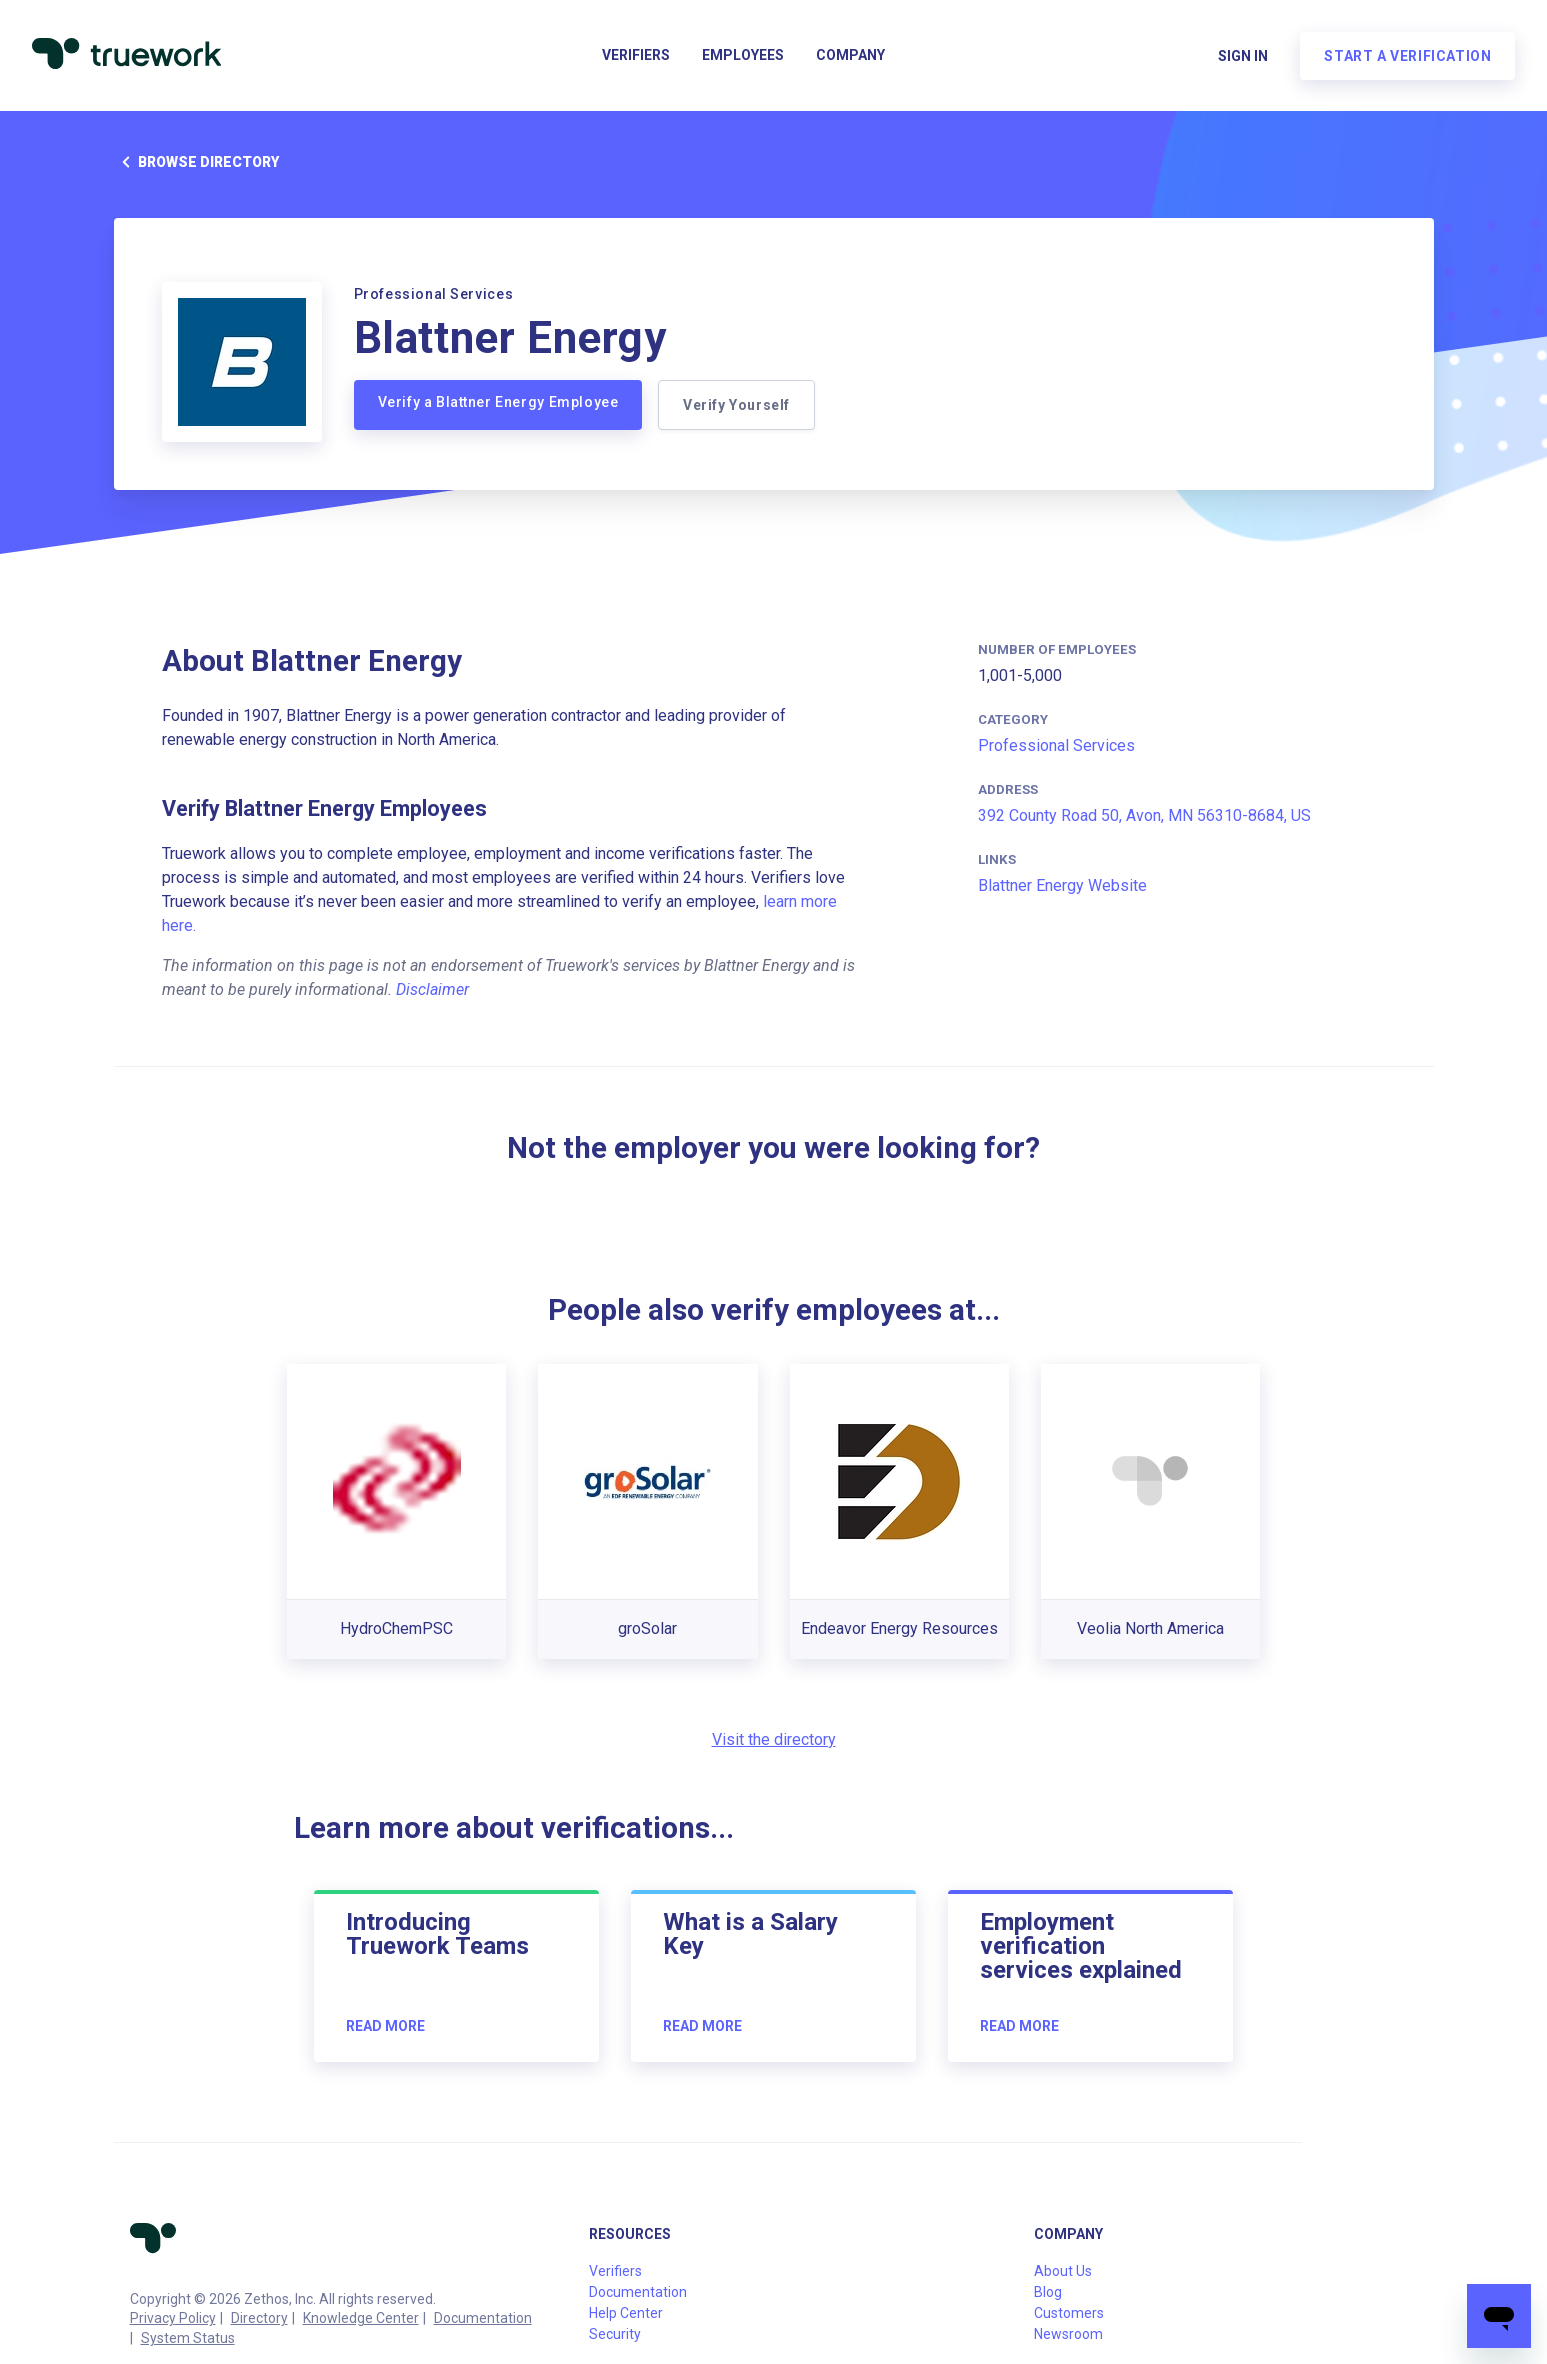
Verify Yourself (736, 405)
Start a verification (1407, 56)
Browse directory (196, 162)
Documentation (483, 2318)
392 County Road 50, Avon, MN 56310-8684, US (1144, 815)
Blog (1048, 2292)
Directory (259, 2318)
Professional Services (1056, 745)
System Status (188, 2338)
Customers (1069, 2313)
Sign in (1243, 56)
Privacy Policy (173, 2318)
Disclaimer (432, 989)
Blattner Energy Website (1062, 885)
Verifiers (636, 56)
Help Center (626, 2313)
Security (615, 2334)
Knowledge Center (361, 2318)
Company (850, 56)
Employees (743, 56)
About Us (1063, 2271)
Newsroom (1068, 2334)
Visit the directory (774, 1739)
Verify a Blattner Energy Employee (498, 402)
